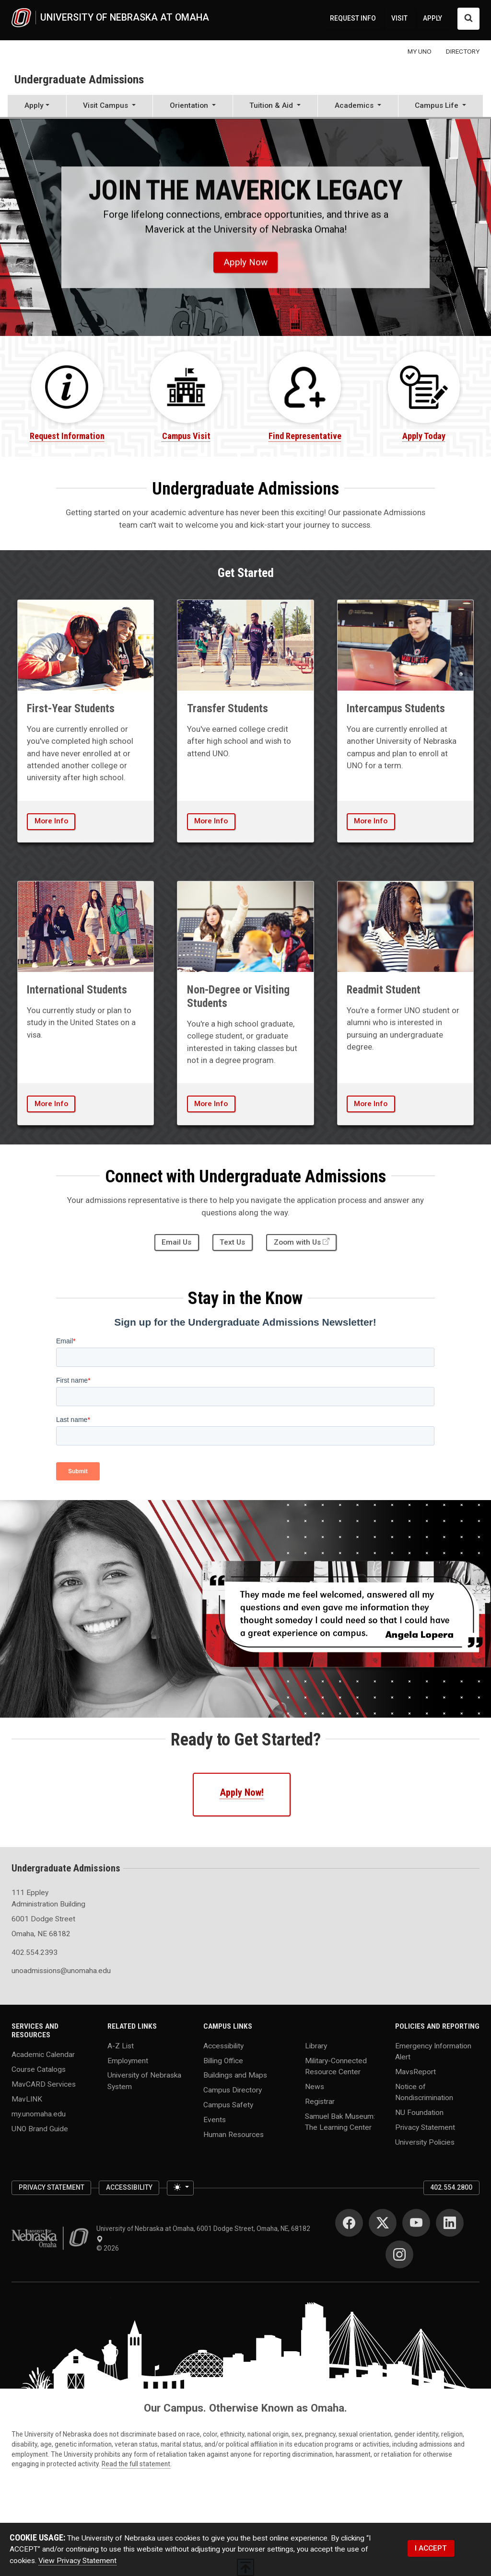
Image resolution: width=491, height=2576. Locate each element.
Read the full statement (136, 2464)
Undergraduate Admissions (79, 79)
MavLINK (27, 2099)
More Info (51, 821)
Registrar (320, 2101)
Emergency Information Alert (433, 2051)
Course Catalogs (39, 2069)
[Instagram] (399, 2254)
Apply (34, 105)
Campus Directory (232, 2090)
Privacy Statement (425, 2127)
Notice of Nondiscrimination (424, 2092)
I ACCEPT (431, 2548)
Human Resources (233, 2134)
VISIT (399, 18)
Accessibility (223, 2045)
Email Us (176, 1242)
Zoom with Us (297, 1242)
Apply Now (246, 261)
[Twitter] (383, 2223)
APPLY (432, 18)
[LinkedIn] (450, 2223)
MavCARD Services (44, 2084)
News (314, 2086)
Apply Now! (242, 1792)
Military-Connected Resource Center (336, 2066)
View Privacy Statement (77, 2560)
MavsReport (415, 2071)
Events (214, 2119)
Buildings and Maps (235, 2075)
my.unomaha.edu (39, 2114)
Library (316, 2045)
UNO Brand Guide (40, 2129)
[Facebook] (349, 2223)
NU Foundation (419, 2112)
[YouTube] (416, 2223)
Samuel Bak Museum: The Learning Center (340, 2121)
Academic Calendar (43, 2054)
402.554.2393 (35, 1952)
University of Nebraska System (144, 2081)
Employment (127, 2060)
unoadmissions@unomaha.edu (54, 1970)
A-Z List (120, 2045)
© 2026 (109, 2248)
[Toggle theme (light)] (180, 2188)
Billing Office (223, 2060)
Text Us (232, 1242)
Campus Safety (228, 2105)
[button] (110, 107)
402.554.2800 (451, 2187)
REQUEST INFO (353, 18)
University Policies (425, 2141)
